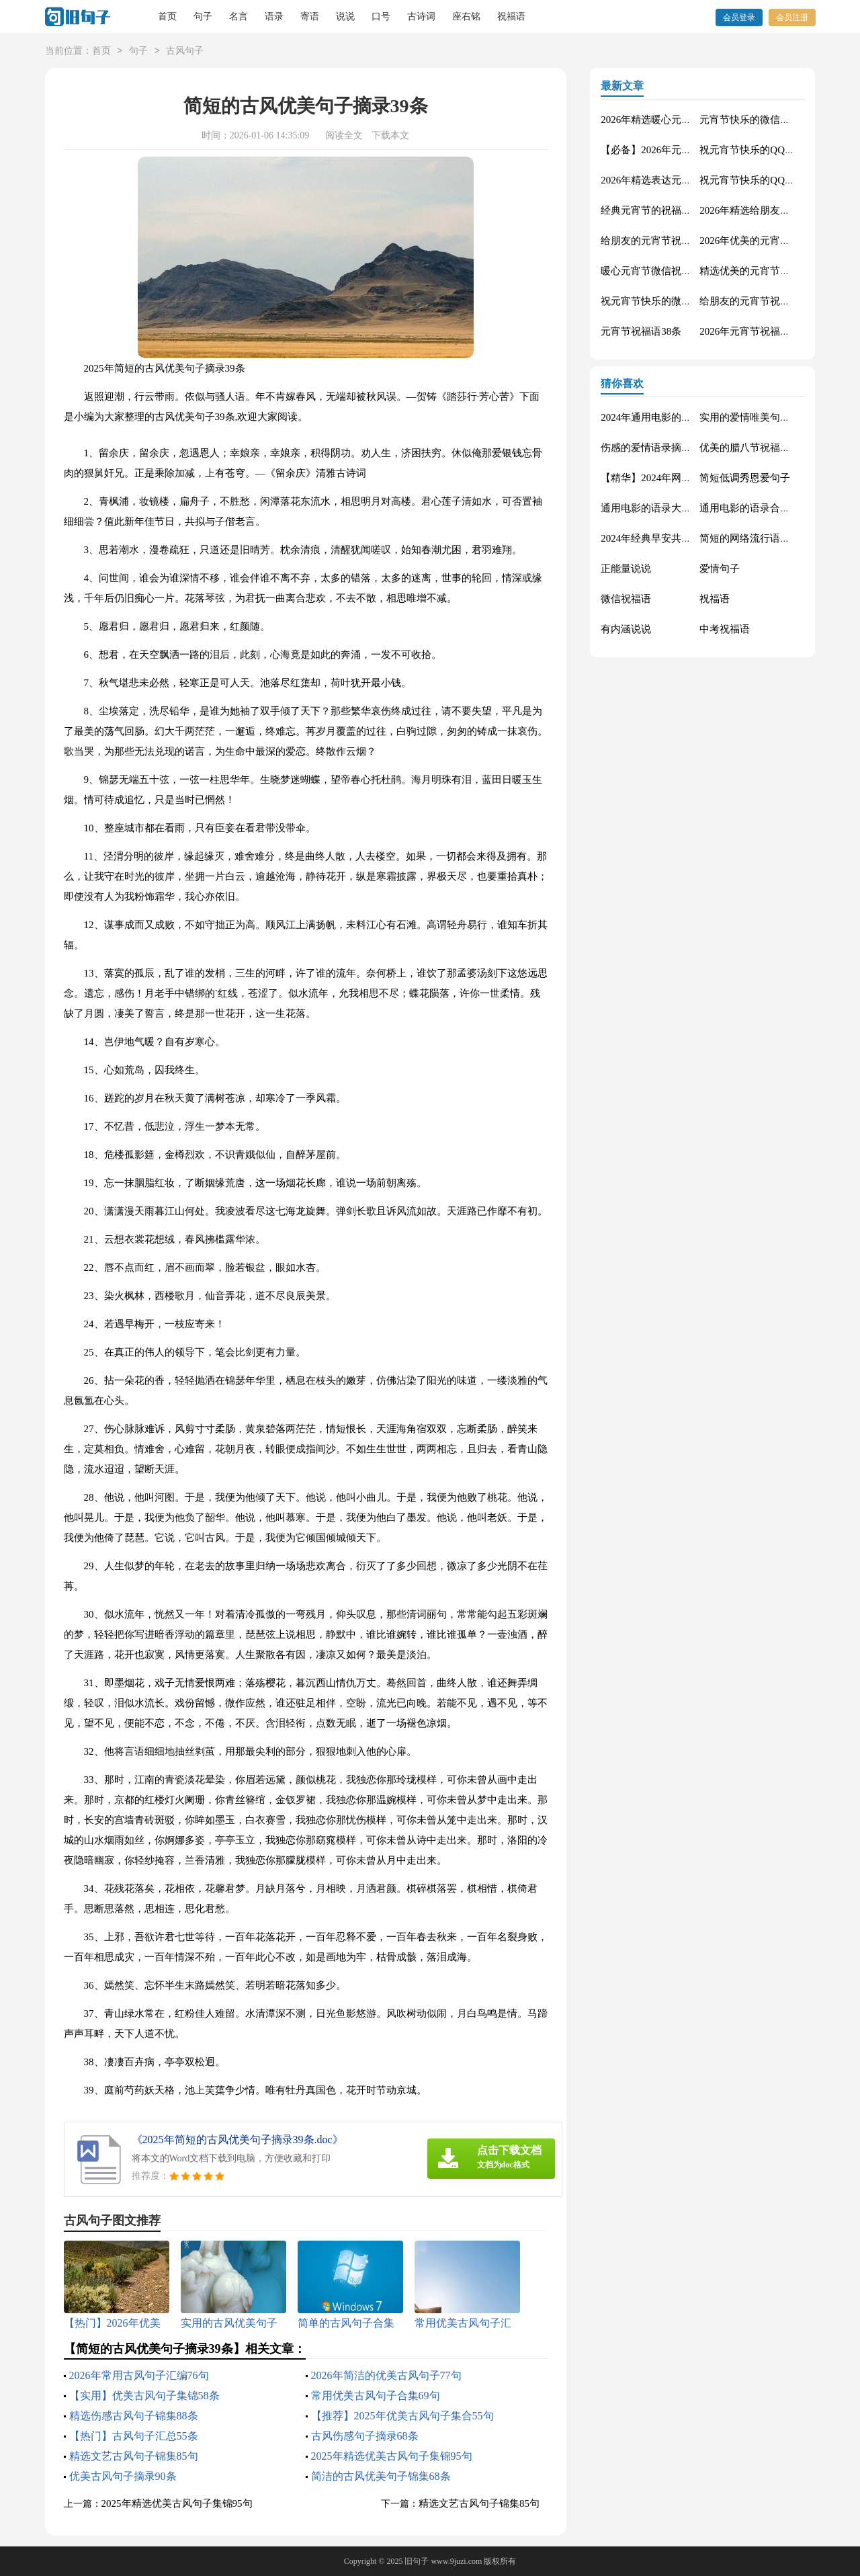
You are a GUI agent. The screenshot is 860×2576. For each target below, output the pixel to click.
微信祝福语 (626, 598)
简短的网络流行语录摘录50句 (764, 538)
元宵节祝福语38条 (641, 331)
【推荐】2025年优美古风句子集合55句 (402, 2415)
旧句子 (416, 2561)
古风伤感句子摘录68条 (365, 2436)
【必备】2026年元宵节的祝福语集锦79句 (691, 149)
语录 (274, 16)
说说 (345, 16)
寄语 (309, 16)
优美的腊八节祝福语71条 (754, 447)
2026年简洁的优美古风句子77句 (386, 2375)
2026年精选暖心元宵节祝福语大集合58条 (691, 119)
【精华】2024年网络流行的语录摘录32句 (691, 477)
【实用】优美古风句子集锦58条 (144, 2395)
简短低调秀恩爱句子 (744, 477)
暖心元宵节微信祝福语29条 (661, 270)
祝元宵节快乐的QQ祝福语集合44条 (777, 180)
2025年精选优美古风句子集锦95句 (391, 2456)
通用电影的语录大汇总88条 (661, 508)
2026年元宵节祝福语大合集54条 (770, 331)
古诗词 (421, 16)
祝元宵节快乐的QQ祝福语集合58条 (777, 149)
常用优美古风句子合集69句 (375, 2395)
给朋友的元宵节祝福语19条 (661, 240)
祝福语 (511, 16)
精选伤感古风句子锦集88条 (133, 2415)
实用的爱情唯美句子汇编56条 (764, 417)
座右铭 (466, 16)
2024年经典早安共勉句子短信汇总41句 (686, 538)
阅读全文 (344, 135)
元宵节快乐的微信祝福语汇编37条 (775, 119)
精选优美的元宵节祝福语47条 (764, 270)
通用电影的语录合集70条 (754, 508)
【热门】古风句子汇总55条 (133, 2436)
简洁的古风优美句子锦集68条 (381, 2476)
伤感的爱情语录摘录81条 (656, 447)
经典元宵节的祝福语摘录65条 (666, 210)
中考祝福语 (724, 629)
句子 (203, 16)
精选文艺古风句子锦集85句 (133, 2456)
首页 (167, 16)
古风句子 (185, 51)
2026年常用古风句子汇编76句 (139, 2375)
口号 (381, 16)
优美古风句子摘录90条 (123, 2476)
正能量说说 (626, 568)
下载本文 (390, 135)
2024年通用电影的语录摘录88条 (671, 417)
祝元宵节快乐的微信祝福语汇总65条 (681, 301)
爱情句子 (719, 568)
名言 (238, 16)
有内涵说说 (626, 629)
